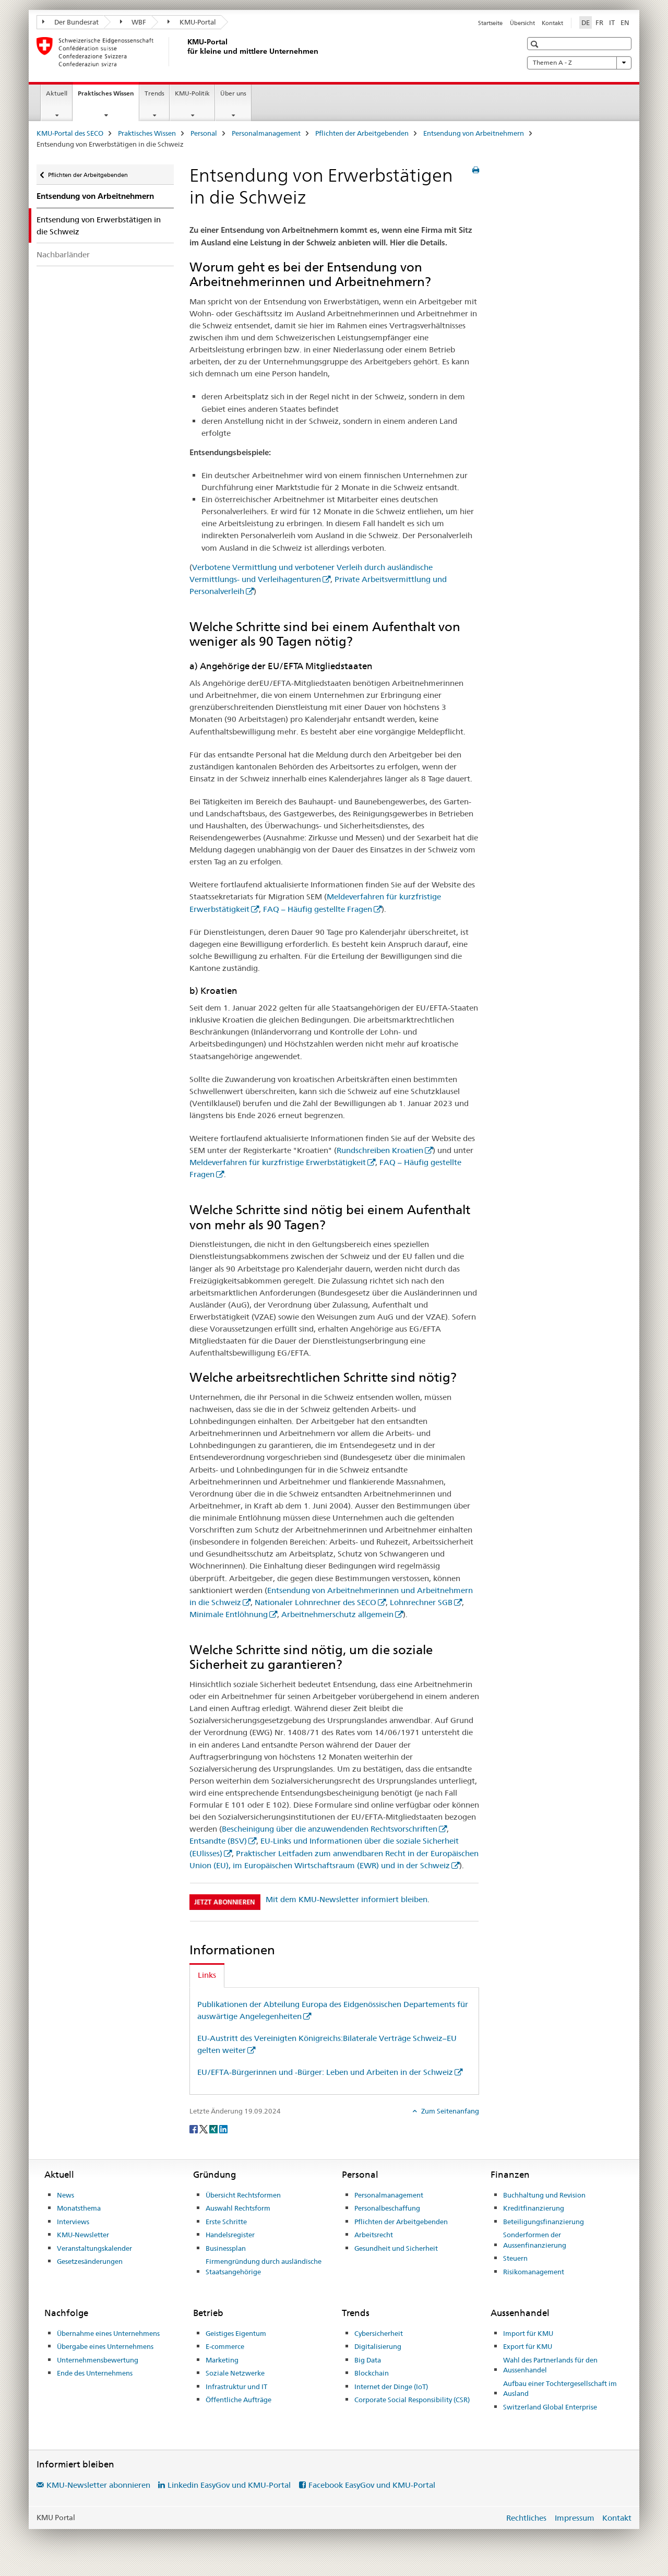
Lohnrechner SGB (421, 1602)
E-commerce (225, 2346)
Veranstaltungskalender (94, 2248)
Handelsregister (230, 2234)
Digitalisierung (377, 2346)
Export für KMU (527, 2346)
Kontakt (552, 23)
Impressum (574, 2518)
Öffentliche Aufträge (238, 2399)
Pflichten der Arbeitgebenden (362, 133)
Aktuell (56, 93)
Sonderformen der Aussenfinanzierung (534, 2239)
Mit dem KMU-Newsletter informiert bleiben (346, 1899)
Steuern (515, 2258)
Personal (203, 133)
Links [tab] (207, 1975)
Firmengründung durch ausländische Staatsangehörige (263, 2266)
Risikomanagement (533, 2272)
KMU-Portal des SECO (70, 133)
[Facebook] (194, 2128)
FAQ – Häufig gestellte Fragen (317, 909)
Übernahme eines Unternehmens (108, 2333)
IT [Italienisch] (612, 22)
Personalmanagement (266, 133)
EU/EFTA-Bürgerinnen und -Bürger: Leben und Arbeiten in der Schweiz (325, 2072)
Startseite (490, 23)
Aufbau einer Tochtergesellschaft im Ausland (560, 2388)
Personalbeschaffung (387, 2208)
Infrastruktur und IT (236, 2386)
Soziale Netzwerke (235, 2373)
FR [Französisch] (599, 22)
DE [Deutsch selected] (585, 22)
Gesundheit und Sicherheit (396, 2248)
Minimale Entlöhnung (228, 1614)
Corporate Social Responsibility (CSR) (412, 2399)
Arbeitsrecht (373, 2234)
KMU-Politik (192, 93)
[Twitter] (204, 2128)
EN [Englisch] (625, 22)
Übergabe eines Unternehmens (105, 2346)
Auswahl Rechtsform (238, 2208)
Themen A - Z (579, 62)
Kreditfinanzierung (533, 2208)
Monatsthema (79, 2208)
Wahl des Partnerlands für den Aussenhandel (550, 2365)
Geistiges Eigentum (236, 2333)
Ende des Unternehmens (95, 2373)
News (65, 2195)
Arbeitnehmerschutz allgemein (337, 1614)
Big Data (367, 2360)
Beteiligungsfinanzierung (543, 2221)
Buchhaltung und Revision (544, 2195)
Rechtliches (526, 2518)
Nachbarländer (63, 254)
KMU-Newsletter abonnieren (98, 2485)
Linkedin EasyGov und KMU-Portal (229, 2485)
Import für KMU (528, 2333)
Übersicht (522, 23)
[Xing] (214, 2128)
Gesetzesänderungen (90, 2261)
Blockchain (371, 2373)
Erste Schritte (226, 2221)
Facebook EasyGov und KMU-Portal (371, 2485)
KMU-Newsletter (83, 2234)
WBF (133, 22)
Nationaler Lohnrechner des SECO (315, 1602)
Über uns (233, 93)
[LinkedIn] (223, 2128)
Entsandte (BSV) (218, 1841)
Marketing (222, 2360)
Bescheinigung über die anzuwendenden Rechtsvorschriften (329, 1829)
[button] (536, 44)
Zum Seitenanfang (449, 2111)
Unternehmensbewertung (97, 2360)
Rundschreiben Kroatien (380, 1150)
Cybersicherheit (378, 2333)
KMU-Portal (192, 22)
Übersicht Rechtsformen (243, 2195)
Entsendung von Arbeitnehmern (473, 133)
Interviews (73, 2221)
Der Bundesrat (70, 22)
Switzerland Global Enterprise (550, 2407)
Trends (154, 93)
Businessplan (226, 2248)
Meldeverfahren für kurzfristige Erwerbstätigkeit (277, 1162)
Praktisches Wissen (108, 96)
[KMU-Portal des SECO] (185, 51)
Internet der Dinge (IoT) (391, 2386)
